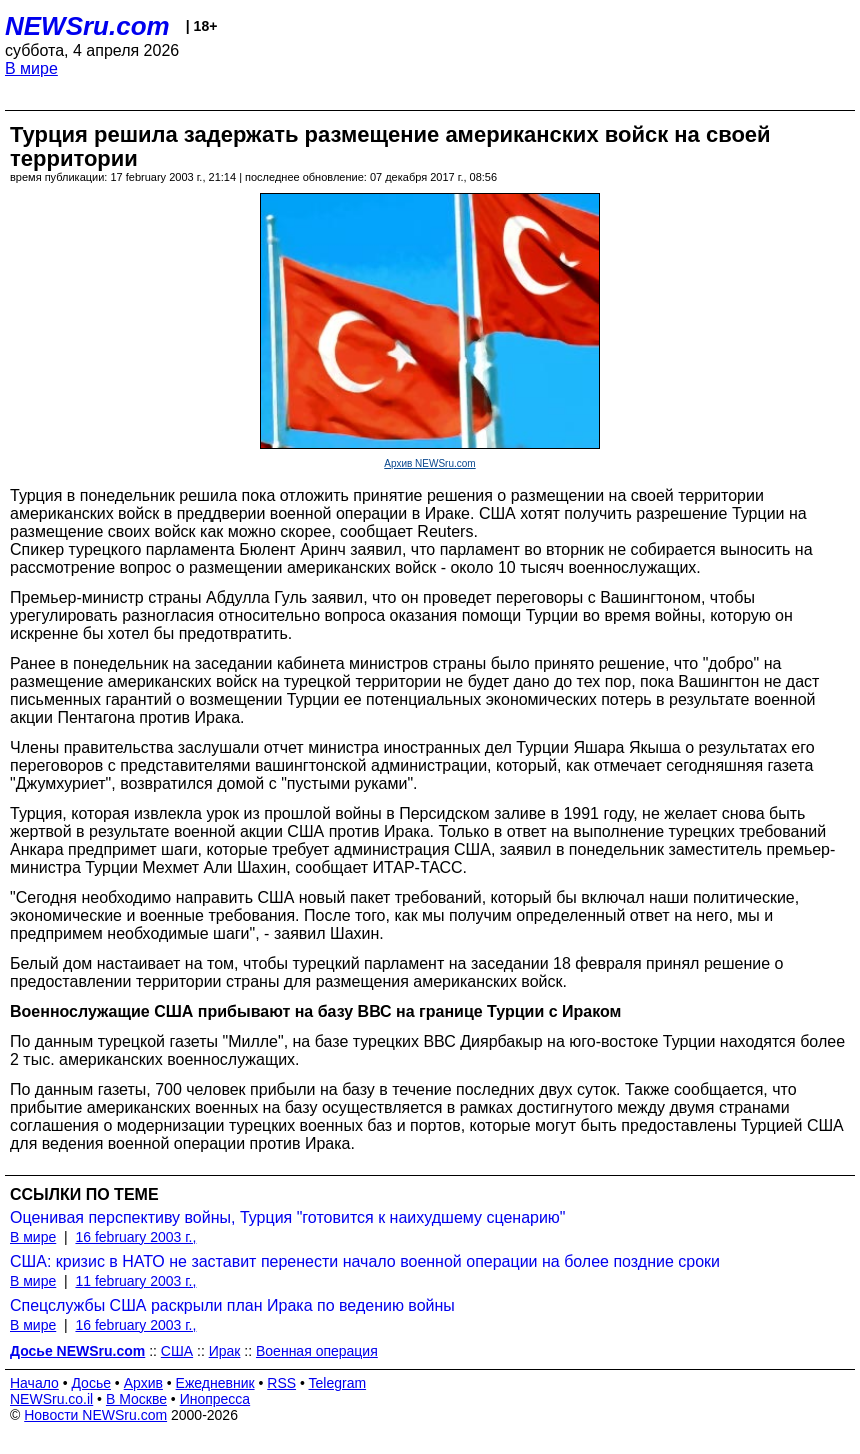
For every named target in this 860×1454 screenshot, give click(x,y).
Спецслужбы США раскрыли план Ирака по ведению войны (232, 1305)
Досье (91, 1383)
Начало (34, 1383)
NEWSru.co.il (51, 1399)
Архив (143, 1383)
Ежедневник (215, 1383)
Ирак (225, 1351)
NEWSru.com (87, 26)
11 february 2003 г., (135, 1281)
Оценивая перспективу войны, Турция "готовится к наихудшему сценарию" (288, 1217)
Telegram (338, 1383)
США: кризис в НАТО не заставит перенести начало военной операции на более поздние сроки (365, 1261)
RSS (281, 1383)
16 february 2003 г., (135, 1237)
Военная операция (317, 1351)
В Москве (136, 1399)
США (177, 1351)
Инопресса (215, 1399)
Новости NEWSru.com (95, 1415)
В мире (31, 68)
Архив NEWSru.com (429, 463)
